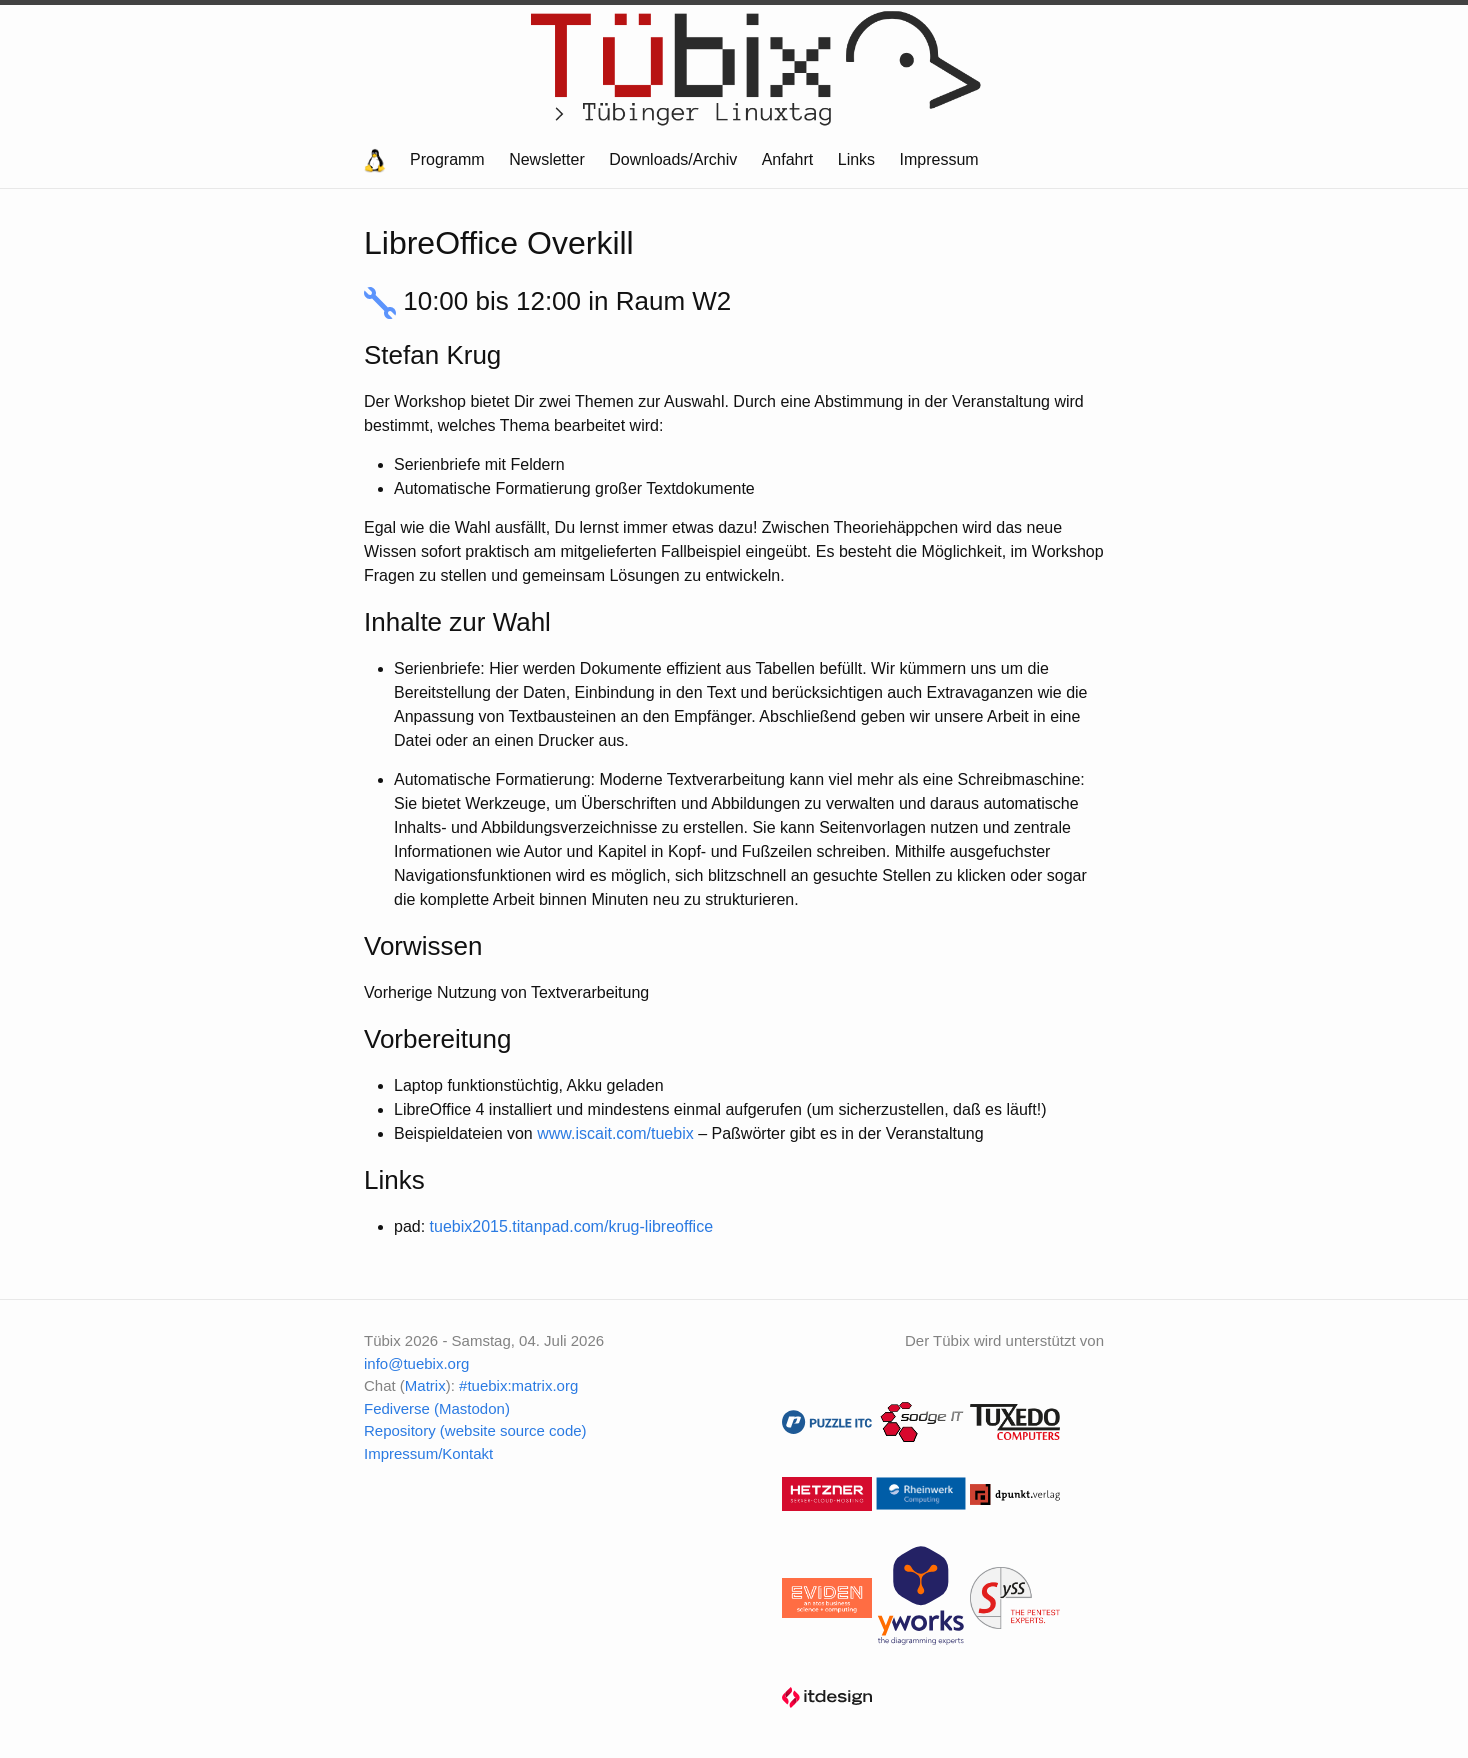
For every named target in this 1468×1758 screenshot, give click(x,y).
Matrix (425, 1385)
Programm (447, 159)
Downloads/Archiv (673, 159)
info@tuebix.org (416, 1363)
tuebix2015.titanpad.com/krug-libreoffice (571, 1226)
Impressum (939, 159)
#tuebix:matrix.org (518, 1385)
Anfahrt (788, 159)
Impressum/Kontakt (428, 1453)
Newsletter (547, 159)
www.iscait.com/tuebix (615, 1133)
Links (856, 159)
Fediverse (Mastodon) (437, 1408)
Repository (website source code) (475, 1430)
